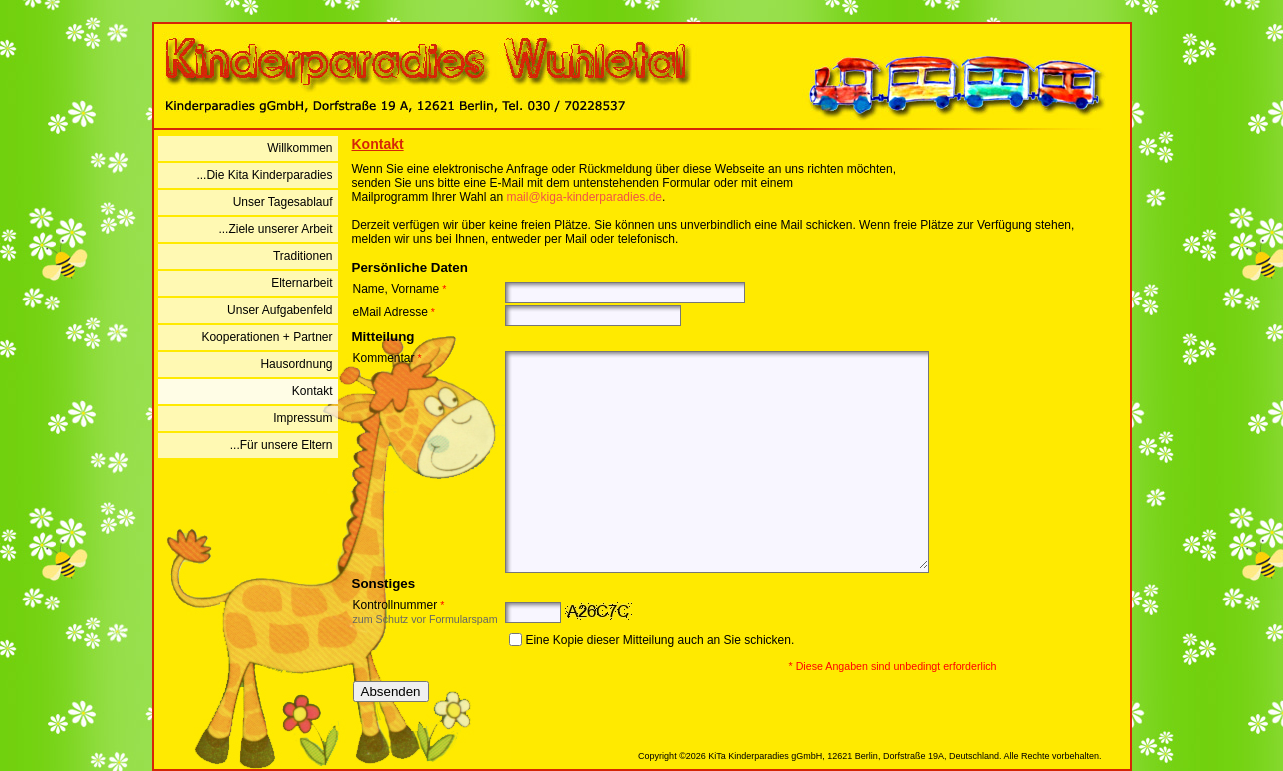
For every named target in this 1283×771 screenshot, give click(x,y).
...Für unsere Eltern (281, 445)
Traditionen (303, 256)
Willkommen (299, 148)
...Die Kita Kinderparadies (264, 175)
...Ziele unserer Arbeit (275, 229)
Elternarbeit (301, 283)
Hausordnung (296, 364)
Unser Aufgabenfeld (279, 310)
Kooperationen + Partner (266, 337)
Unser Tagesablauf (283, 202)
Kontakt (312, 391)
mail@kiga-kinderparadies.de (584, 197)
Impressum (302, 418)
